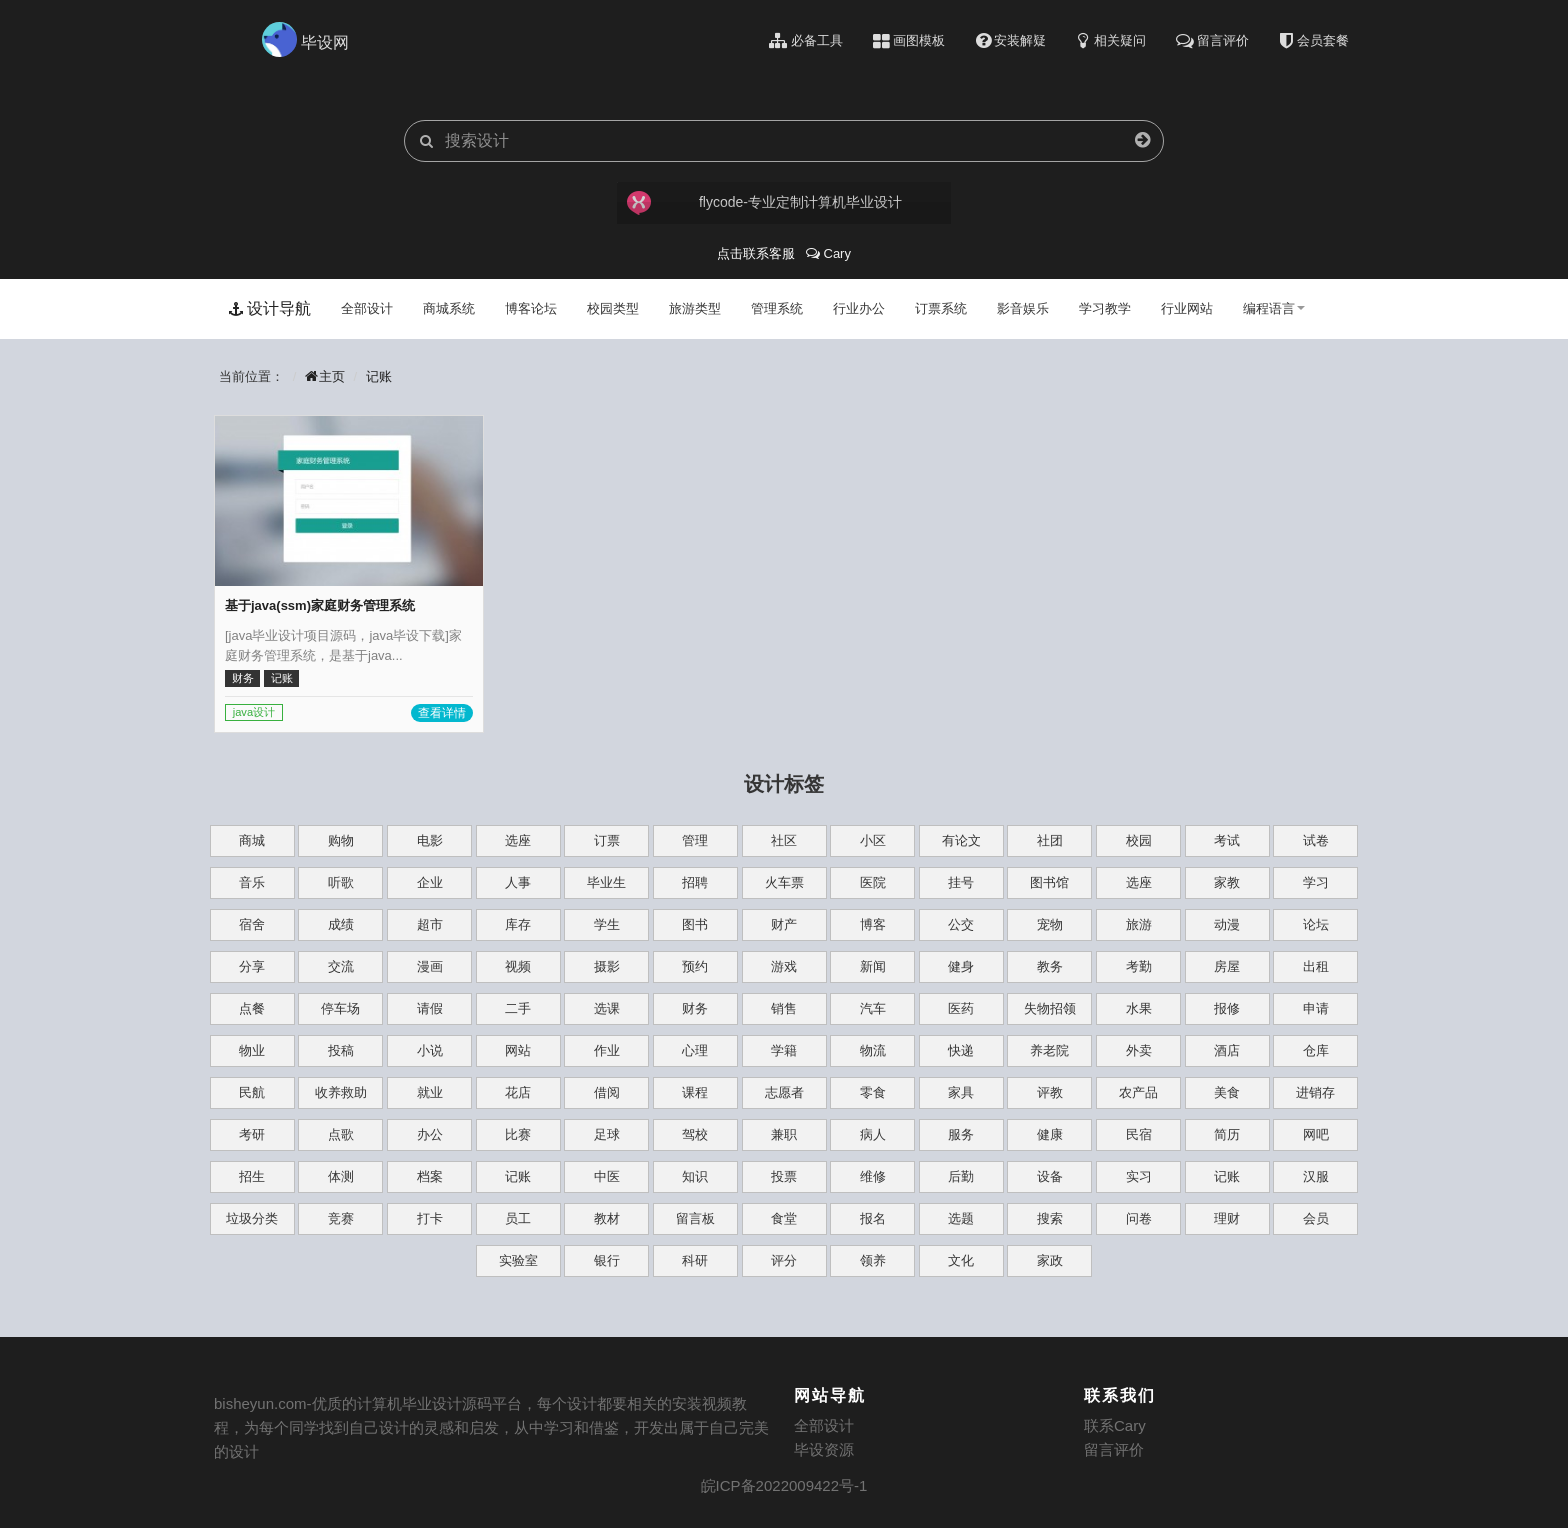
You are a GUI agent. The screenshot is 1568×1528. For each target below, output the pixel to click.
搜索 (1050, 1218)
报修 (1227, 1008)
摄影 (607, 966)
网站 (518, 1050)
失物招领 (1050, 1008)
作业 (607, 1050)
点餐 (252, 1008)
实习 (1139, 1176)
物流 (873, 1050)
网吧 (1316, 1134)
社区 (784, 840)
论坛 (1316, 924)
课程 (695, 1092)
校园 (1139, 840)
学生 (607, 924)
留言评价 (1114, 1449)
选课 (607, 1008)
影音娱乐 (1023, 308)
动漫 (1227, 924)
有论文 (961, 840)
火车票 (784, 882)
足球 (607, 1134)
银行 (607, 1260)
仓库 (1316, 1050)
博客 (873, 924)
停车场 (340, 1008)
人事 (518, 882)
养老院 (1049, 1050)
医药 (961, 1008)
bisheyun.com (260, 1403)
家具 (961, 1092)
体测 (341, 1176)
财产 (784, 924)
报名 (873, 1218)
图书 (695, 924)
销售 (784, 1008)
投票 (784, 1176)
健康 (1050, 1134)
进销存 (1315, 1092)
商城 (252, 840)
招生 (252, 1176)
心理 (695, 1050)
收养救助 (341, 1092)
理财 (1227, 1218)
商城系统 (449, 308)
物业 (252, 1050)
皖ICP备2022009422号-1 (784, 1485)
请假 (430, 1008)
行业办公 (859, 308)
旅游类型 (695, 308)
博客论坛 (531, 308)
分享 (252, 966)
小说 (430, 1050)
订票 (607, 840)
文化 (961, 1260)
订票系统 (941, 308)
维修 (873, 1176)
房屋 (1227, 966)
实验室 (518, 1260)
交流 (341, 966)
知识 (695, 1176)
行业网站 (1187, 308)
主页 (325, 376)
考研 (252, 1134)
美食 (1227, 1092)
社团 (1050, 840)
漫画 (430, 966)
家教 (1227, 882)
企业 (430, 882)
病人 (873, 1134)
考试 (1227, 840)
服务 (961, 1134)
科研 (695, 1260)
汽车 (873, 1008)
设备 (1050, 1176)
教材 (607, 1218)
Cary (828, 253)
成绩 (341, 924)
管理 (695, 840)
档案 (430, 1176)
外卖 (1139, 1050)
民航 (252, 1092)
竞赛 (341, 1218)
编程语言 (1274, 308)
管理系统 (777, 308)
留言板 (695, 1218)
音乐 (252, 882)
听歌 (341, 882)
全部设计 (367, 308)
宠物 (1050, 924)
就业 (430, 1092)
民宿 (1139, 1134)
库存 (518, 924)
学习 (1316, 882)
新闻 (873, 966)
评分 (784, 1260)
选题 (961, 1218)
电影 (430, 840)
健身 (961, 966)
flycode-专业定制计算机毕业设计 (763, 203)
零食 (873, 1092)
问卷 (1139, 1218)
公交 (961, 924)
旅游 (1139, 924)
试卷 (1316, 840)
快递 (961, 1050)
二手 (518, 1008)
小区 (873, 840)
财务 (695, 1008)
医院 (873, 882)
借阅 (607, 1092)
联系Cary (1115, 1425)
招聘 (695, 882)
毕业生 (606, 882)
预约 (695, 966)
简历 (1227, 1134)
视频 (518, 966)
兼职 (784, 1134)
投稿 (341, 1050)
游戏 (784, 966)
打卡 (430, 1218)
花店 (518, 1092)
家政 (1050, 1260)
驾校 (695, 1134)
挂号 (961, 882)
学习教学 (1105, 308)
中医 (607, 1176)
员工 (518, 1218)
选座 (518, 840)
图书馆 (1049, 882)
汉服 (1316, 1176)
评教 (1050, 1092)
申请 (1316, 1008)
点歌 (341, 1134)
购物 (341, 840)
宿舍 (252, 924)
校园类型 (613, 308)
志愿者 (784, 1092)
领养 (873, 1260)
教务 (1050, 966)
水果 (1139, 1008)
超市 (430, 924)
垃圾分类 (252, 1218)
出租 (1316, 966)
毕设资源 (824, 1449)
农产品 (1138, 1092)
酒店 (1227, 1050)
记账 (379, 376)
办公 (430, 1134)
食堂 (784, 1218)
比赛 (518, 1134)
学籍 (784, 1050)
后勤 (961, 1176)
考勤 (1139, 966)
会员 (1316, 1218)
